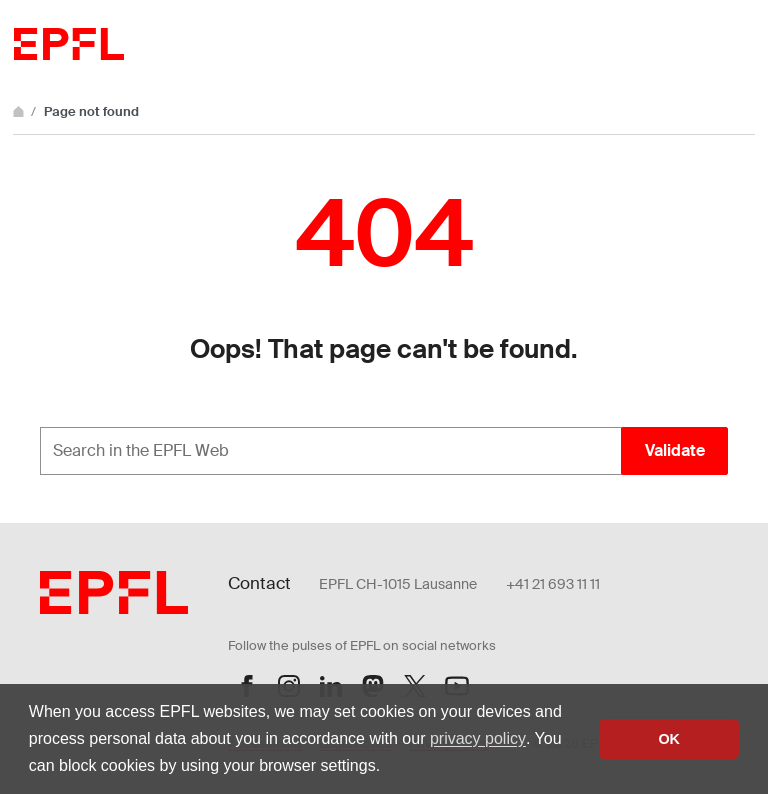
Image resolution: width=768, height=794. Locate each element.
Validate (675, 450)
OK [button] (669, 739)
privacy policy (478, 738)
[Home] (20, 111)
